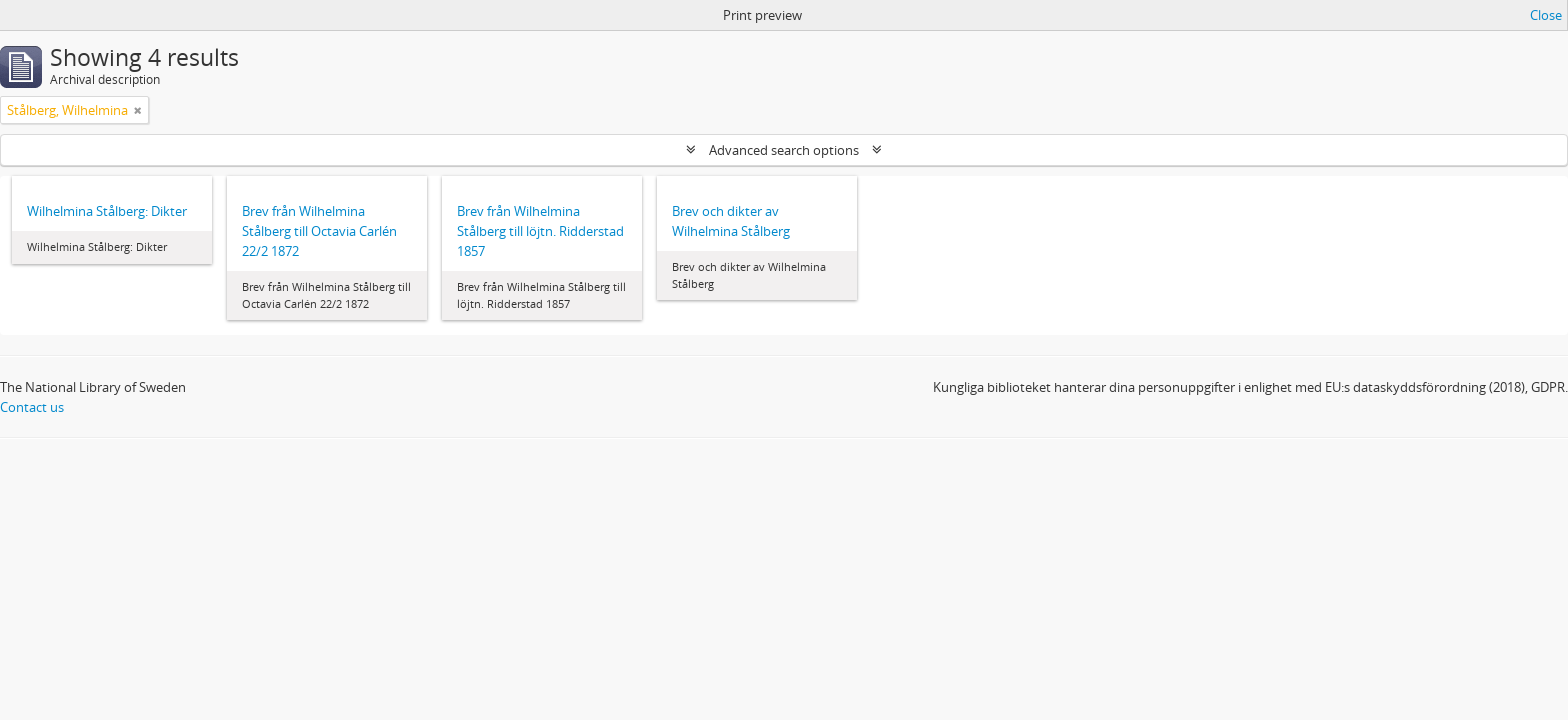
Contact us (32, 407)
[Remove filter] (138, 110)
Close (1546, 15)
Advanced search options (784, 150)
